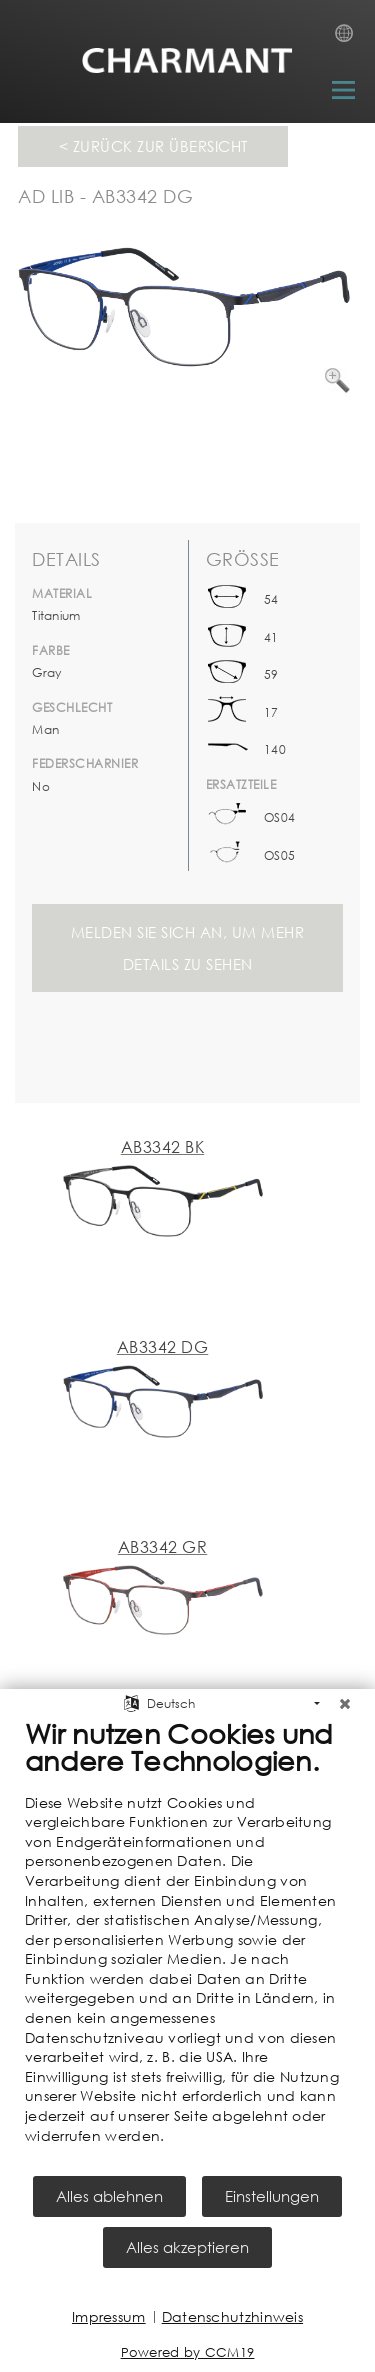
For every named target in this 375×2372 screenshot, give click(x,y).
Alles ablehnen (109, 2196)
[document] (187, 1945)
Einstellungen (272, 2196)
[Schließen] (345, 1704)
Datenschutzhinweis (232, 2316)
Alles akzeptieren (187, 2247)
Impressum (109, 2316)
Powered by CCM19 (188, 2352)
